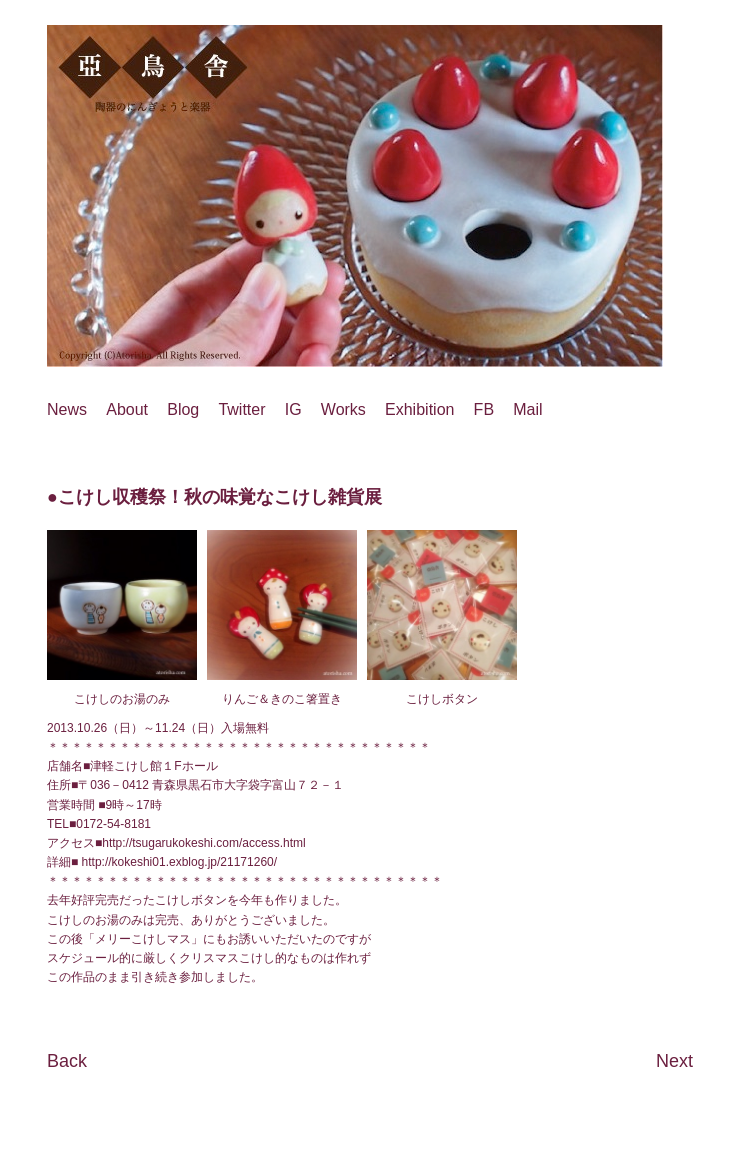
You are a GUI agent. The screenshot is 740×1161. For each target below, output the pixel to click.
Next (674, 1061)
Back (67, 1061)
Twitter (241, 409)
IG (293, 409)
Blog (183, 409)
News (67, 409)
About (127, 409)
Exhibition (419, 409)
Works (343, 409)
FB (484, 409)
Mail (527, 409)
